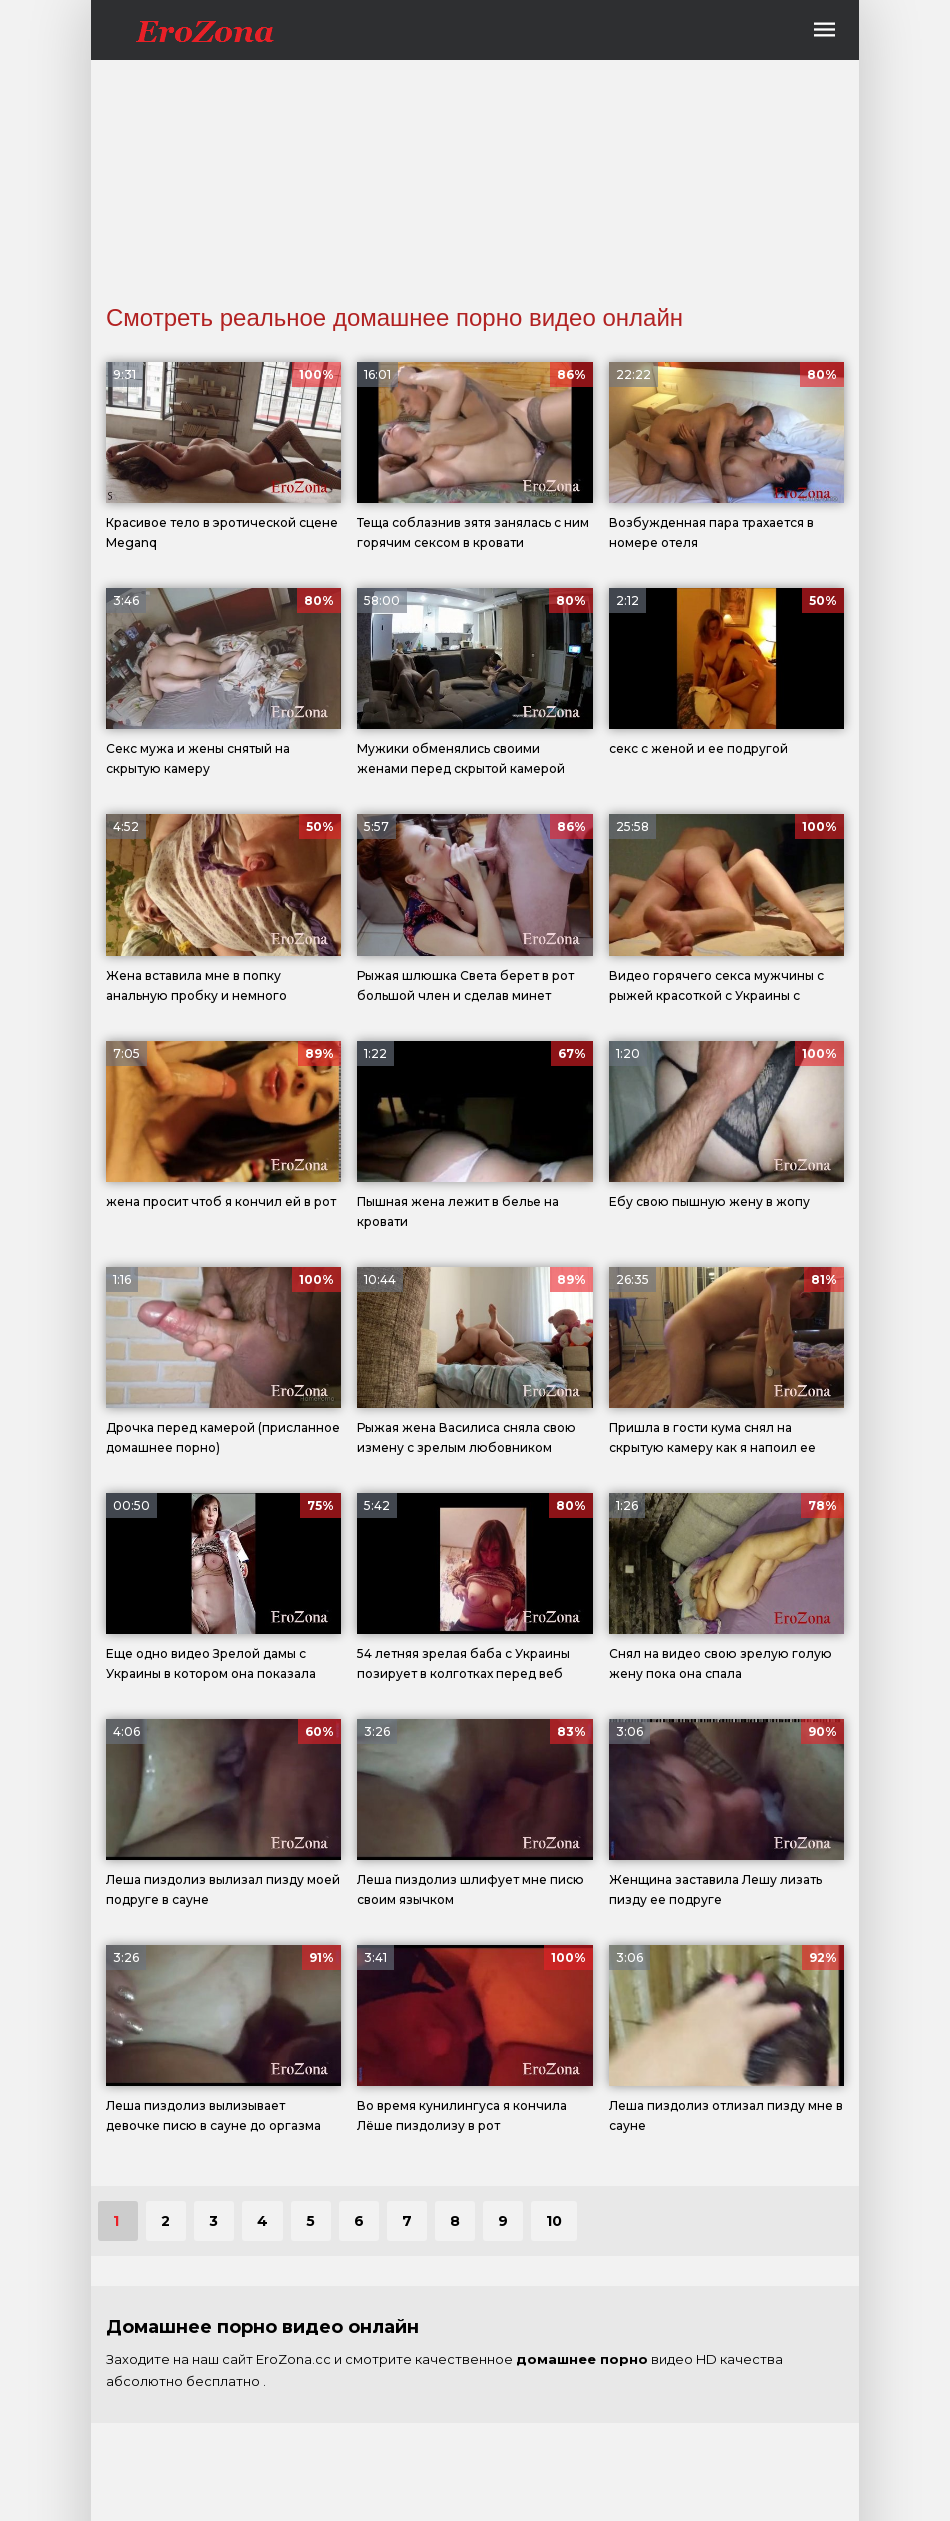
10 (554, 2221)
